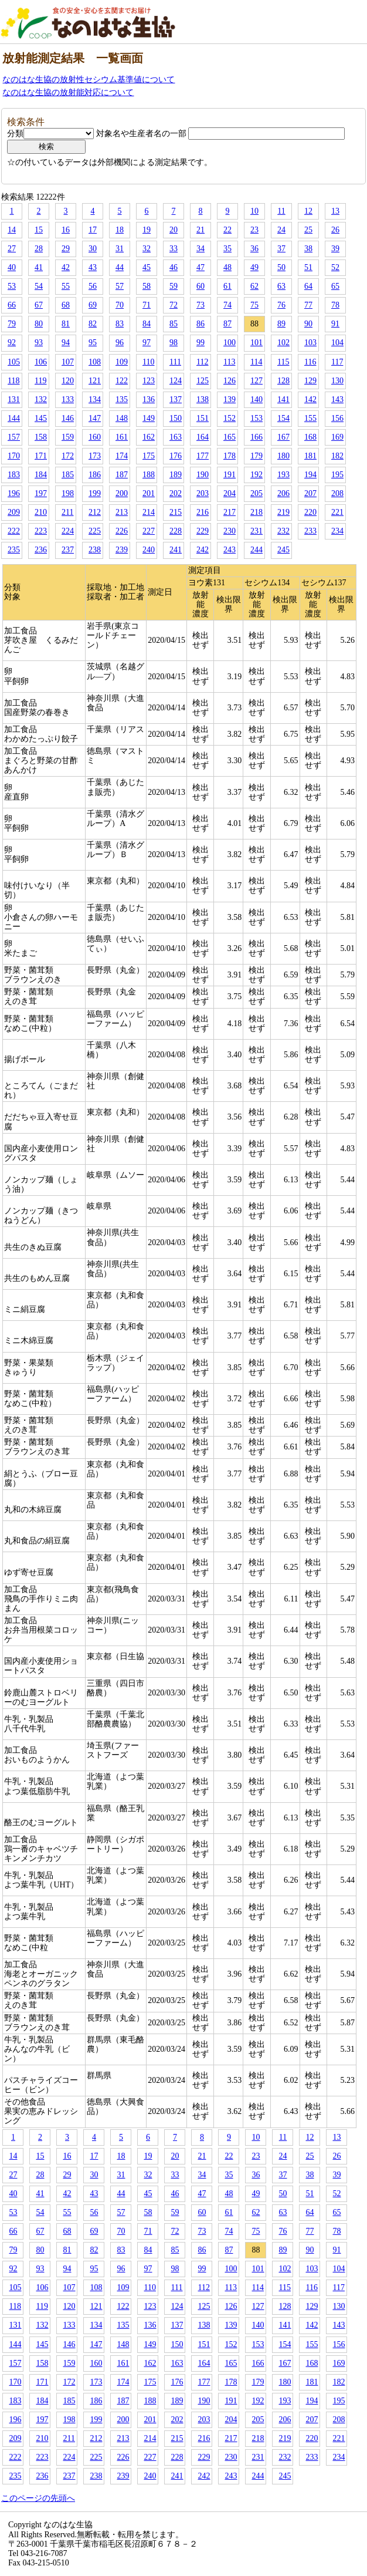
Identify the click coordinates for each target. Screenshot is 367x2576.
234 (337, 531)
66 (12, 305)
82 (93, 323)
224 (68, 531)
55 (66, 286)
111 (175, 362)
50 (281, 267)
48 (227, 267)
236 (41, 549)
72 (173, 305)
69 (93, 305)
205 (256, 493)
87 (227, 323)
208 (337, 493)
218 (256, 512)
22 (227, 229)
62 (254, 286)
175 (148, 455)
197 (41, 493)
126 (229, 380)
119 (40, 380)
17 (93, 229)
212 (95, 512)
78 (335, 305)
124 (175, 380)
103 (310, 342)
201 (148, 493)
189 (175, 474)
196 (14, 493)
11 (281, 211)
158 (41, 437)
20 (173, 229)
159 (68, 437)
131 (14, 399)
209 (14, 512)
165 (229, 437)
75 (254, 305)
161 (121, 437)
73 (200, 305)
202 (175, 493)
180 (283, 455)
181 (310, 455)
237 (68, 549)
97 (146, 342)
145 (41, 418)
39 (335, 248)
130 (337, 380)
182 (337, 455)
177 (202, 455)
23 (254, 229)
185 (68, 474)
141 (283, 399)
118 (13, 380)
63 (281, 286)
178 (229, 455)
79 (12, 323)
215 (175, 512)
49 (254, 267)
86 (200, 323)
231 (256, 531)
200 (121, 493)
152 (229, 418)
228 (175, 531)
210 (41, 512)
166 (256, 437)
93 (39, 342)
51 (308, 267)
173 (95, 455)
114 (256, 362)
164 (202, 437)
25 (308, 229)
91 (335, 323)
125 (202, 380)
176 (175, 455)
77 (308, 305)
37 (281, 248)
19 (146, 229)
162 (148, 437)
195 (337, 474)
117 (337, 362)
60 (200, 286)
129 (310, 380)
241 (175, 549)
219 (283, 512)
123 (148, 380)
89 (281, 323)
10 (254, 211)
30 (93, 248)
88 (254, 323)
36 (254, 248)
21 (200, 229)
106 (41, 362)
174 (121, 455)
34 (200, 248)
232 (283, 531)
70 (119, 305)
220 (310, 512)
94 (66, 342)
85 (173, 323)
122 (121, 380)
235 (14, 549)
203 (202, 493)
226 (121, 531)
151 (202, 418)
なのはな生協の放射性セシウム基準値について (88, 79)
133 (68, 399)
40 (12, 267)
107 (68, 362)
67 (39, 305)
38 (308, 248)
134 (95, 399)
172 (68, 455)
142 (310, 399)
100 (229, 342)
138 (202, 399)
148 (121, 418)
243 (229, 549)
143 (337, 399)
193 (283, 474)
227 (148, 531)
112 (202, 362)
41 (39, 267)
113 (229, 362)
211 (67, 512)
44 (119, 267)
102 (283, 342)
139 (229, 399)
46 (173, 267)
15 (39, 229)
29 (66, 248)
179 (256, 455)
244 (256, 549)
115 (283, 362)
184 (41, 474)
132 (41, 399)
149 (148, 418)
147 (95, 418)
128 (283, 380)
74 (227, 305)
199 (95, 493)
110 (148, 362)
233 (310, 531)
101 (256, 342)
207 (310, 493)
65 (335, 286)
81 (66, 323)
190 (202, 474)
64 (308, 286)
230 (229, 531)
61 (227, 286)
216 (202, 512)
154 (283, 418)
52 (335, 267)
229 (202, 531)
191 (229, 474)
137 (175, 399)
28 (39, 248)
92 (12, 342)
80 (39, 323)
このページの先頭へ (38, 2498)
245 (283, 549)
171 (41, 455)
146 (68, 418)
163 (175, 437)
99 (200, 342)
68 (66, 305)
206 (283, 493)
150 (175, 418)
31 (119, 248)
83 (119, 323)
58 (146, 286)
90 (308, 323)
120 (68, 380)
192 (256, 474)
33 (173, 248)
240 (148, 549)
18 (119, 229)
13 (335, 211)
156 (337, 418)
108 (95, 362)
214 (148, 512)
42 (66, 267)
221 (337, 512)
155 (310, 418)
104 (337, 342)
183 (14, 474)
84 (146, 323)
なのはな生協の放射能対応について (68, 92)
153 (256, 418)
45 (146, 267)
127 (256, 380)
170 (14, 455)
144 (14, 418)
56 (93, 286)
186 (95, 474)
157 (14, 437)
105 (14, 362)
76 (281, 305)
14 (12, 229)
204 (229, 493)
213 (121, 512)
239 (121, 549)
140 (256, 399)
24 (281, 229)
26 (335, 229)
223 (41, 531)
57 (119, 286)
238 (95, 549)
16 (66, 229)
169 (337, 437)
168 (310, 437)
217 (229, 512)
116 (310, 362)
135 (121, 399)
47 (200, 267)
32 (146, 248)
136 (148, 399)
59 (173, 286)
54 (39, 286)
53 (12, 286)
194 (310, 474)
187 (121, 474)
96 (119, 342)
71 (146, 305)
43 (93, 267)
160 (95, 437)
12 (308, 211)
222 (14, 531)
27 (12, 248)
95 (93, 342)
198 (68, 493)
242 (202, 549)
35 (227, 248)
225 (95, 531)
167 (283, 437)
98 (173, 342)
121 (95, 380)
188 (148, 474)
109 (121, 362)
